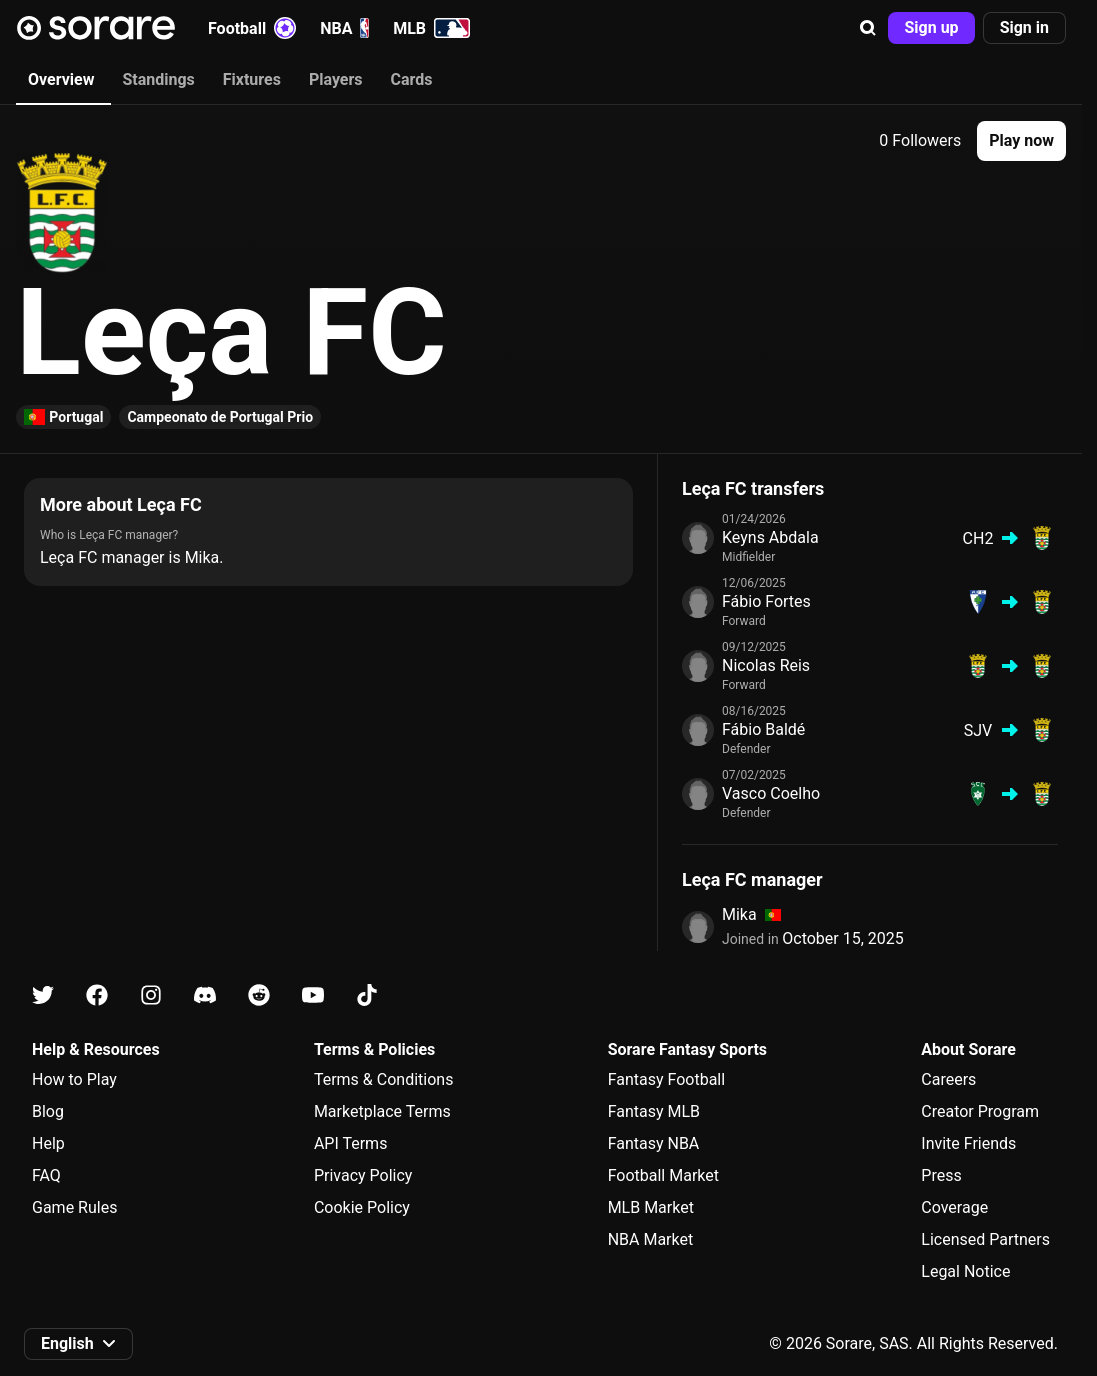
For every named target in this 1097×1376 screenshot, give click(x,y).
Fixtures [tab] (252, 79)
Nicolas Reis (766, 665)
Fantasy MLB (654, 1111)
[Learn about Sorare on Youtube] (313, 995)
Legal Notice (965, 1271)
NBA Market (651, 1239)
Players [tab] (336, 79)
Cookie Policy (362, 1207)
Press (941, 1175)
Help (48, 1143)
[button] (868, 28)
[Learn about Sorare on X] (43, 995)
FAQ (46, 1175)
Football (252, 28)
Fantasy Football (666, 1079)
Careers (948, 1079)
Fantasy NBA (654, 1143)
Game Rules (74, 1207)
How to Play (74, 1079)
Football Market (663, 1175)
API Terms (351, 1143)
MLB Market (651, 1207)
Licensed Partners (985, 1239)
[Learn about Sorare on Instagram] (151, 995)
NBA (344, 28)
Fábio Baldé (763, 729)
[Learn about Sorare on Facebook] (97, 995)
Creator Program (980, 1111)
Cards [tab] (412, 79)
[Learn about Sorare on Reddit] (259, 995)
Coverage (954, 1207)
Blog (48, 1111)
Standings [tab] (158, 79)
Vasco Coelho (771, 793)
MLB (431, 28)
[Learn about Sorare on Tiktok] (367, 995)
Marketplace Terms (382, 1111)
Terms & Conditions (384, 1079)
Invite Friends (968, 1143)
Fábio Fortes (766, 601)
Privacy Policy (363, 1175)
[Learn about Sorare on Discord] (205, 995)
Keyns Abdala (770, 537)
